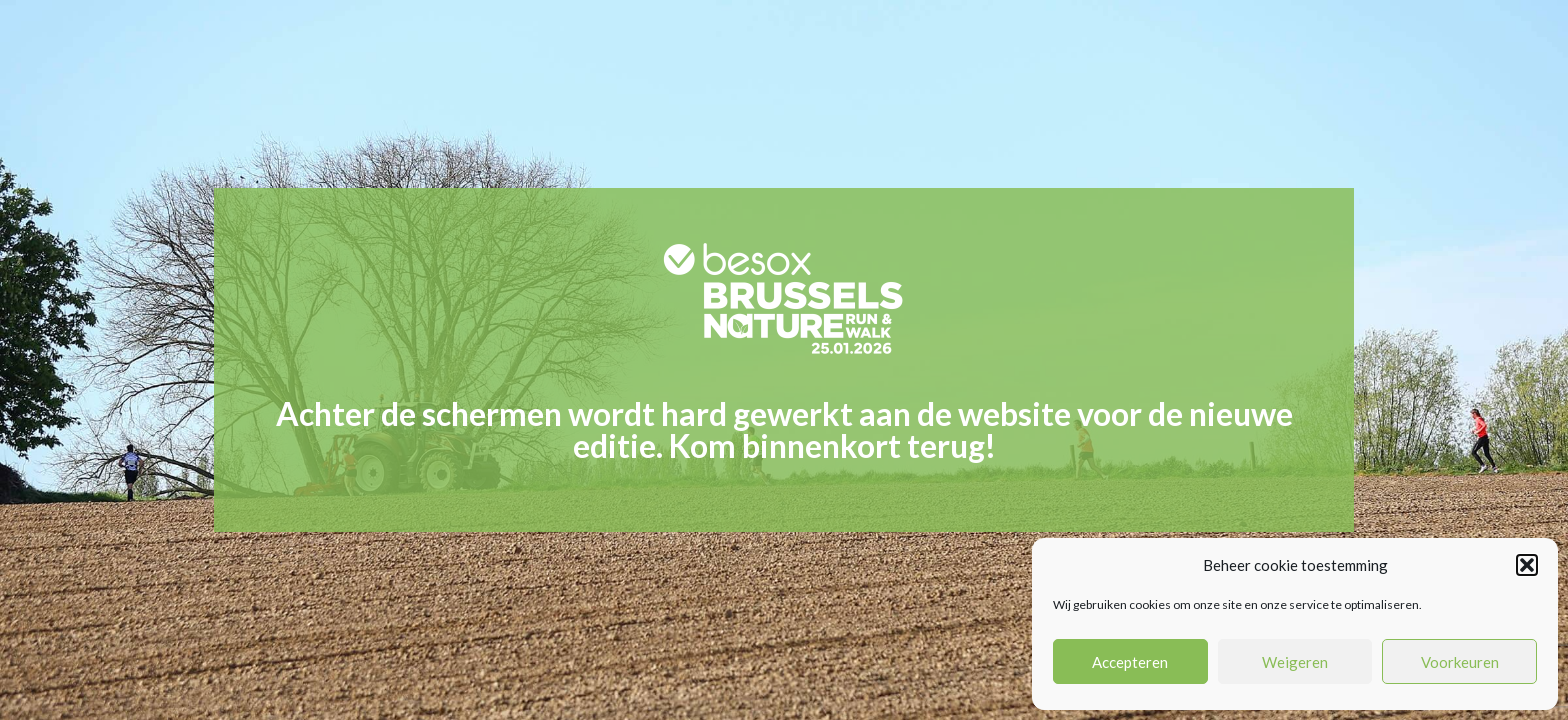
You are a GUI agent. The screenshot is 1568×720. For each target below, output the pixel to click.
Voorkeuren (1460, 662)
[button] (1527, 565)
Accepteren (1130, 662)
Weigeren (1295, 662)
